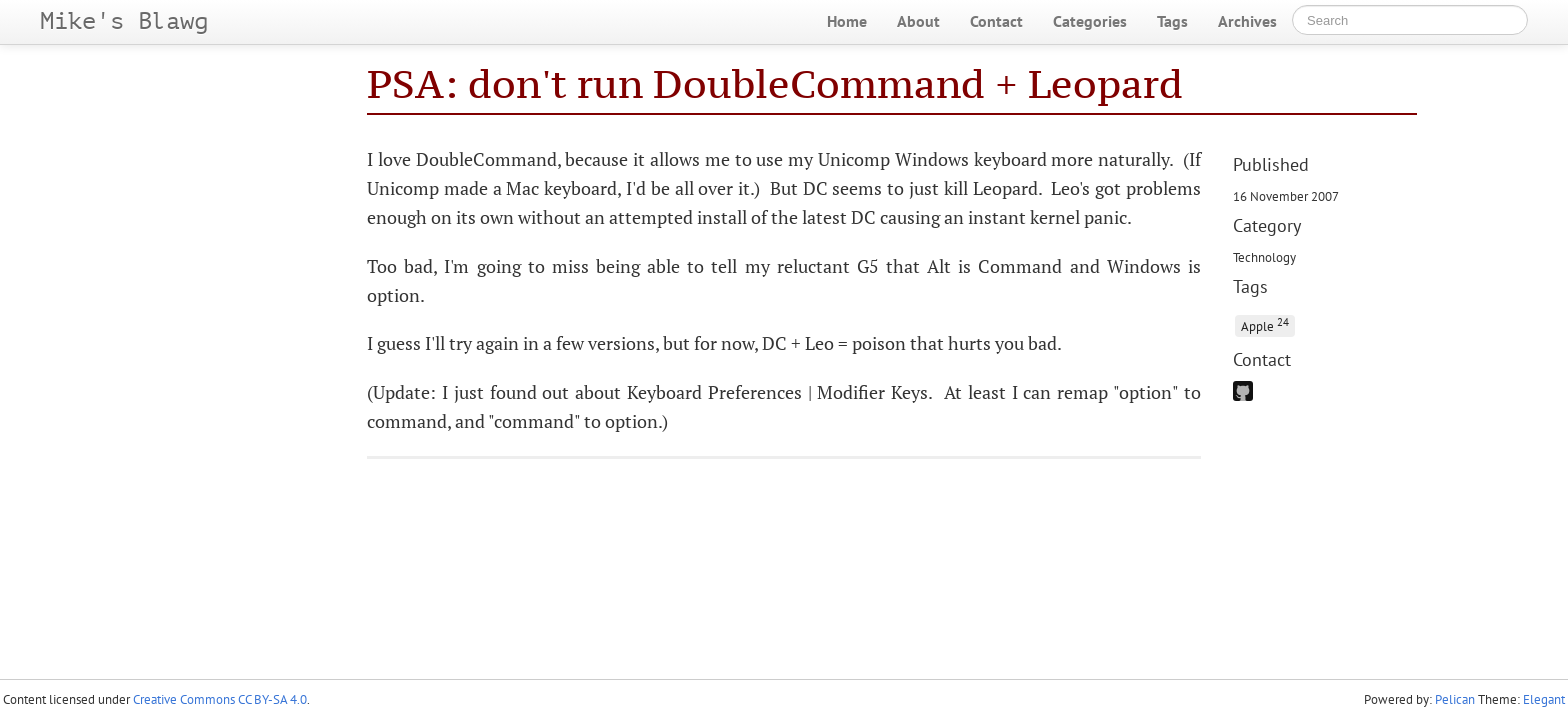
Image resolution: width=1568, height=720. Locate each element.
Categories (1090, 21)
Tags (1172, 21)
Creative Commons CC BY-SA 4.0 (220, 699)
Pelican (1455, 699)
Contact (996, 21)
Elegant (1544, 699)
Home (847, 21)
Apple (1265, 324)
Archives (1247, 21)
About (918, 21)
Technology (1264, 257)
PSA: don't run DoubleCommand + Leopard (775, 83)
